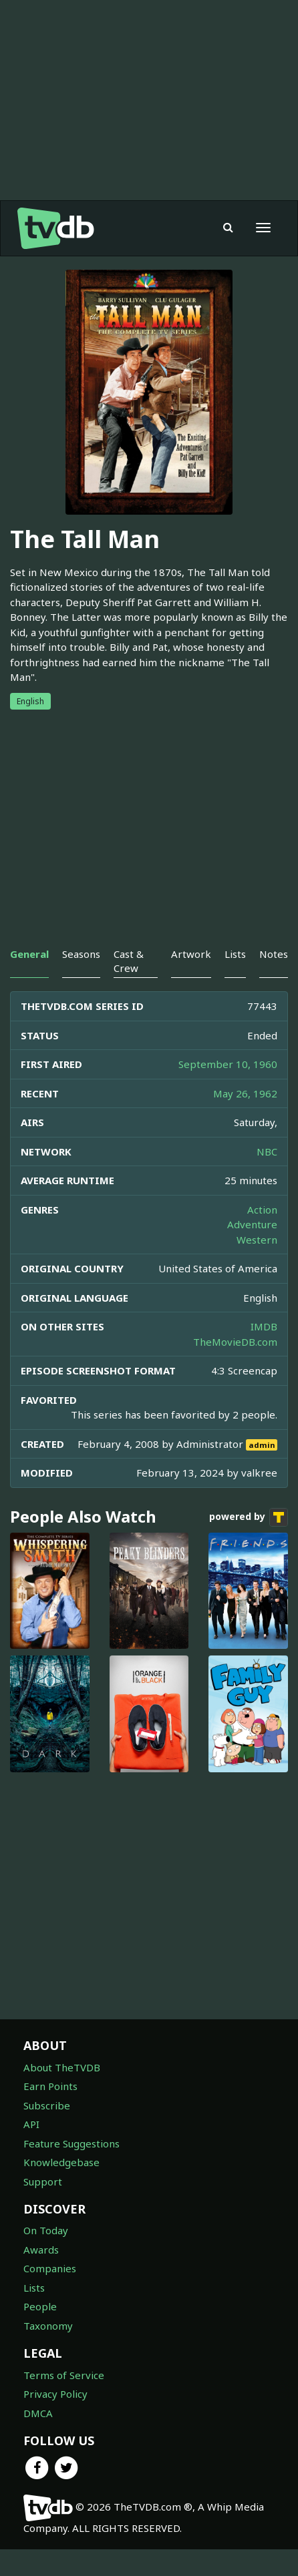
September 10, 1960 (227, 1090)
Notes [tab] (273, 980)
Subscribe (46, 2132)
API (31, 2150)
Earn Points (50, 2112)
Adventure (252, 1251)
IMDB (264, 1353)
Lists (34, 2314)
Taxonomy (48, 2352)
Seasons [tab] (81, 980)
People (40, 2333)
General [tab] (29, 980)
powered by (248, 1544)
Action (262, 1236)
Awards (41, 2276)
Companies (49, 2295)
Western (257, 1266)
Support (42, 2208)
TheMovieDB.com (235, 1368)
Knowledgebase (61, 2189)
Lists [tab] (235, 980)
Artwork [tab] (191, 980)
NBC (267, 1178)
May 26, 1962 (245, 1120)
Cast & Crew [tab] (129, 987)
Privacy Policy (55, 2420)
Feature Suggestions (71, 2170)
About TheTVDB (61, 2094)
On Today (45, 2257)
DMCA (38, 2439)
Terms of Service (63, 2401)
